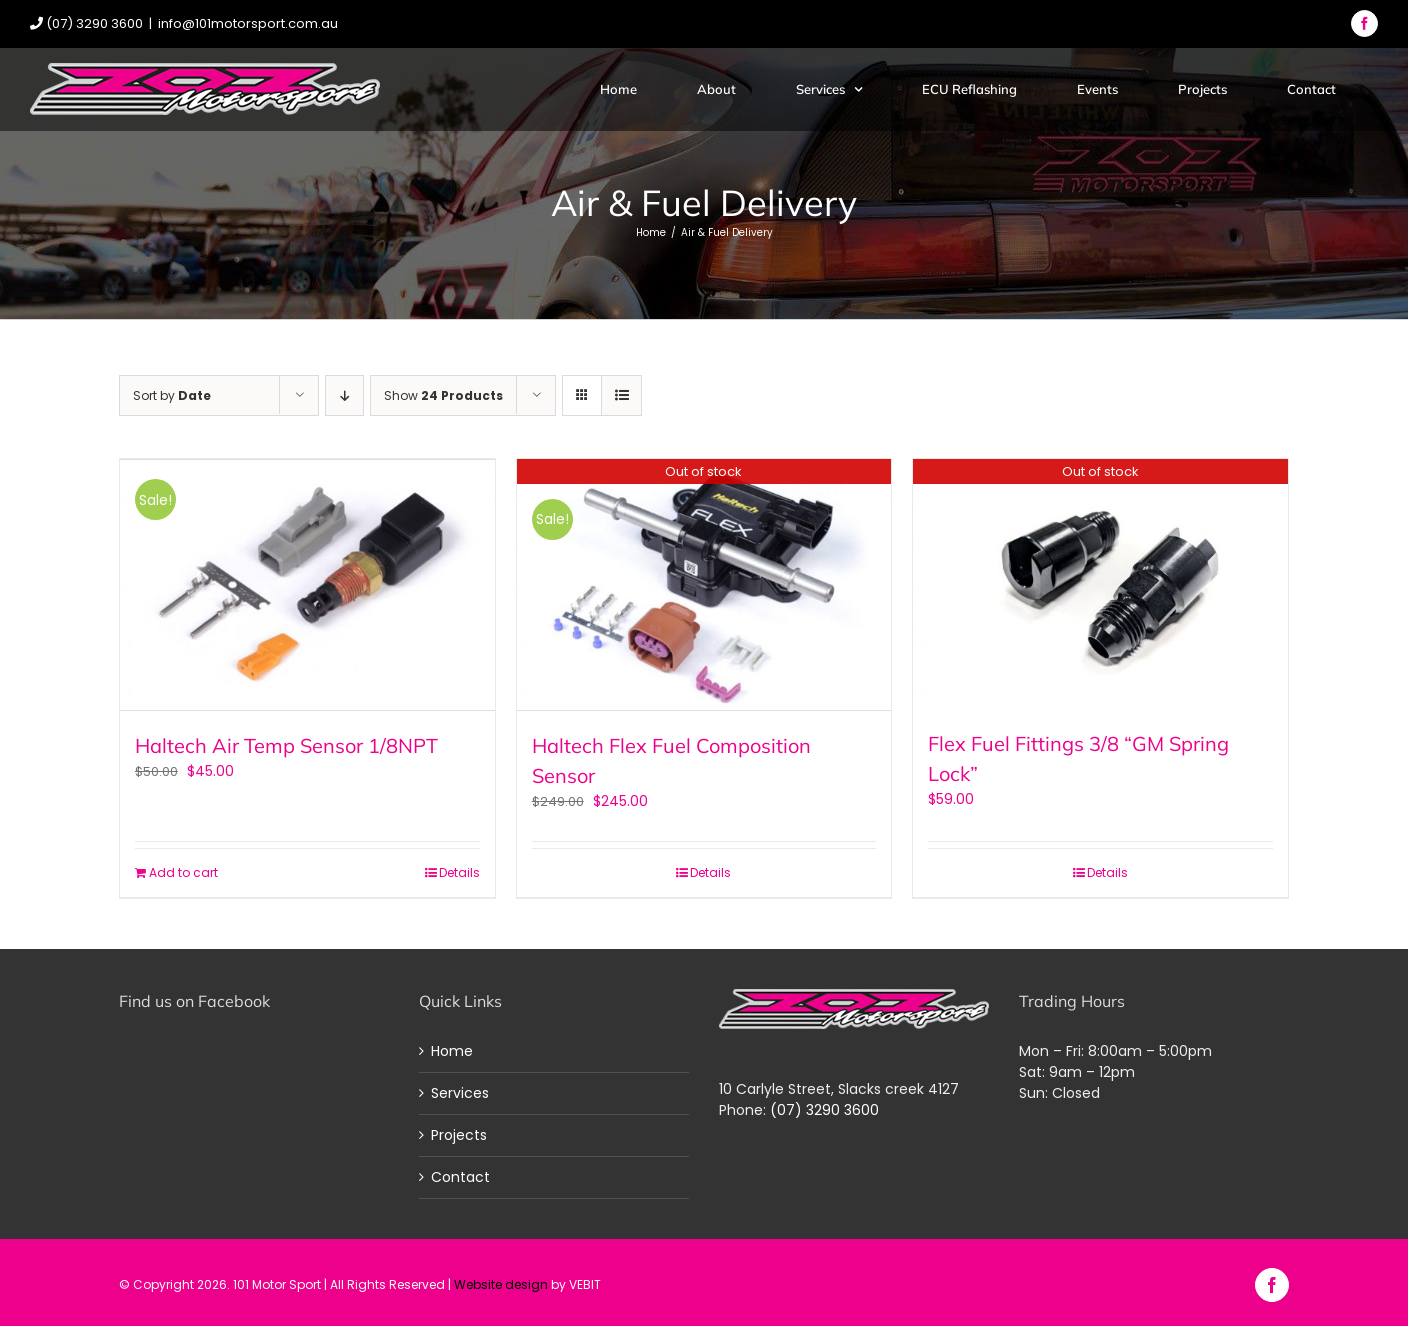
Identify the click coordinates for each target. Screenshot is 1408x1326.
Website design (501, 1282)
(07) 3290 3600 (824, 1108)
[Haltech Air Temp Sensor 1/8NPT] (307, 584)
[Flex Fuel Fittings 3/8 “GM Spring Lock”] (1100, 584)
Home (452, 1049)
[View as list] (621, 395)
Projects (459, 1133)
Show (443, 395)
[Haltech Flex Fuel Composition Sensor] (704, 584)
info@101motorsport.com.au (248, 23)
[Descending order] (344, 395)
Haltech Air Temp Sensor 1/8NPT (286, 743)
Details (459, 870)
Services (460, 1091)
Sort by (172, 395)
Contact (460, 1175)
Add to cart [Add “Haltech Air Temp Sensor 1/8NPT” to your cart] (183, 870)
